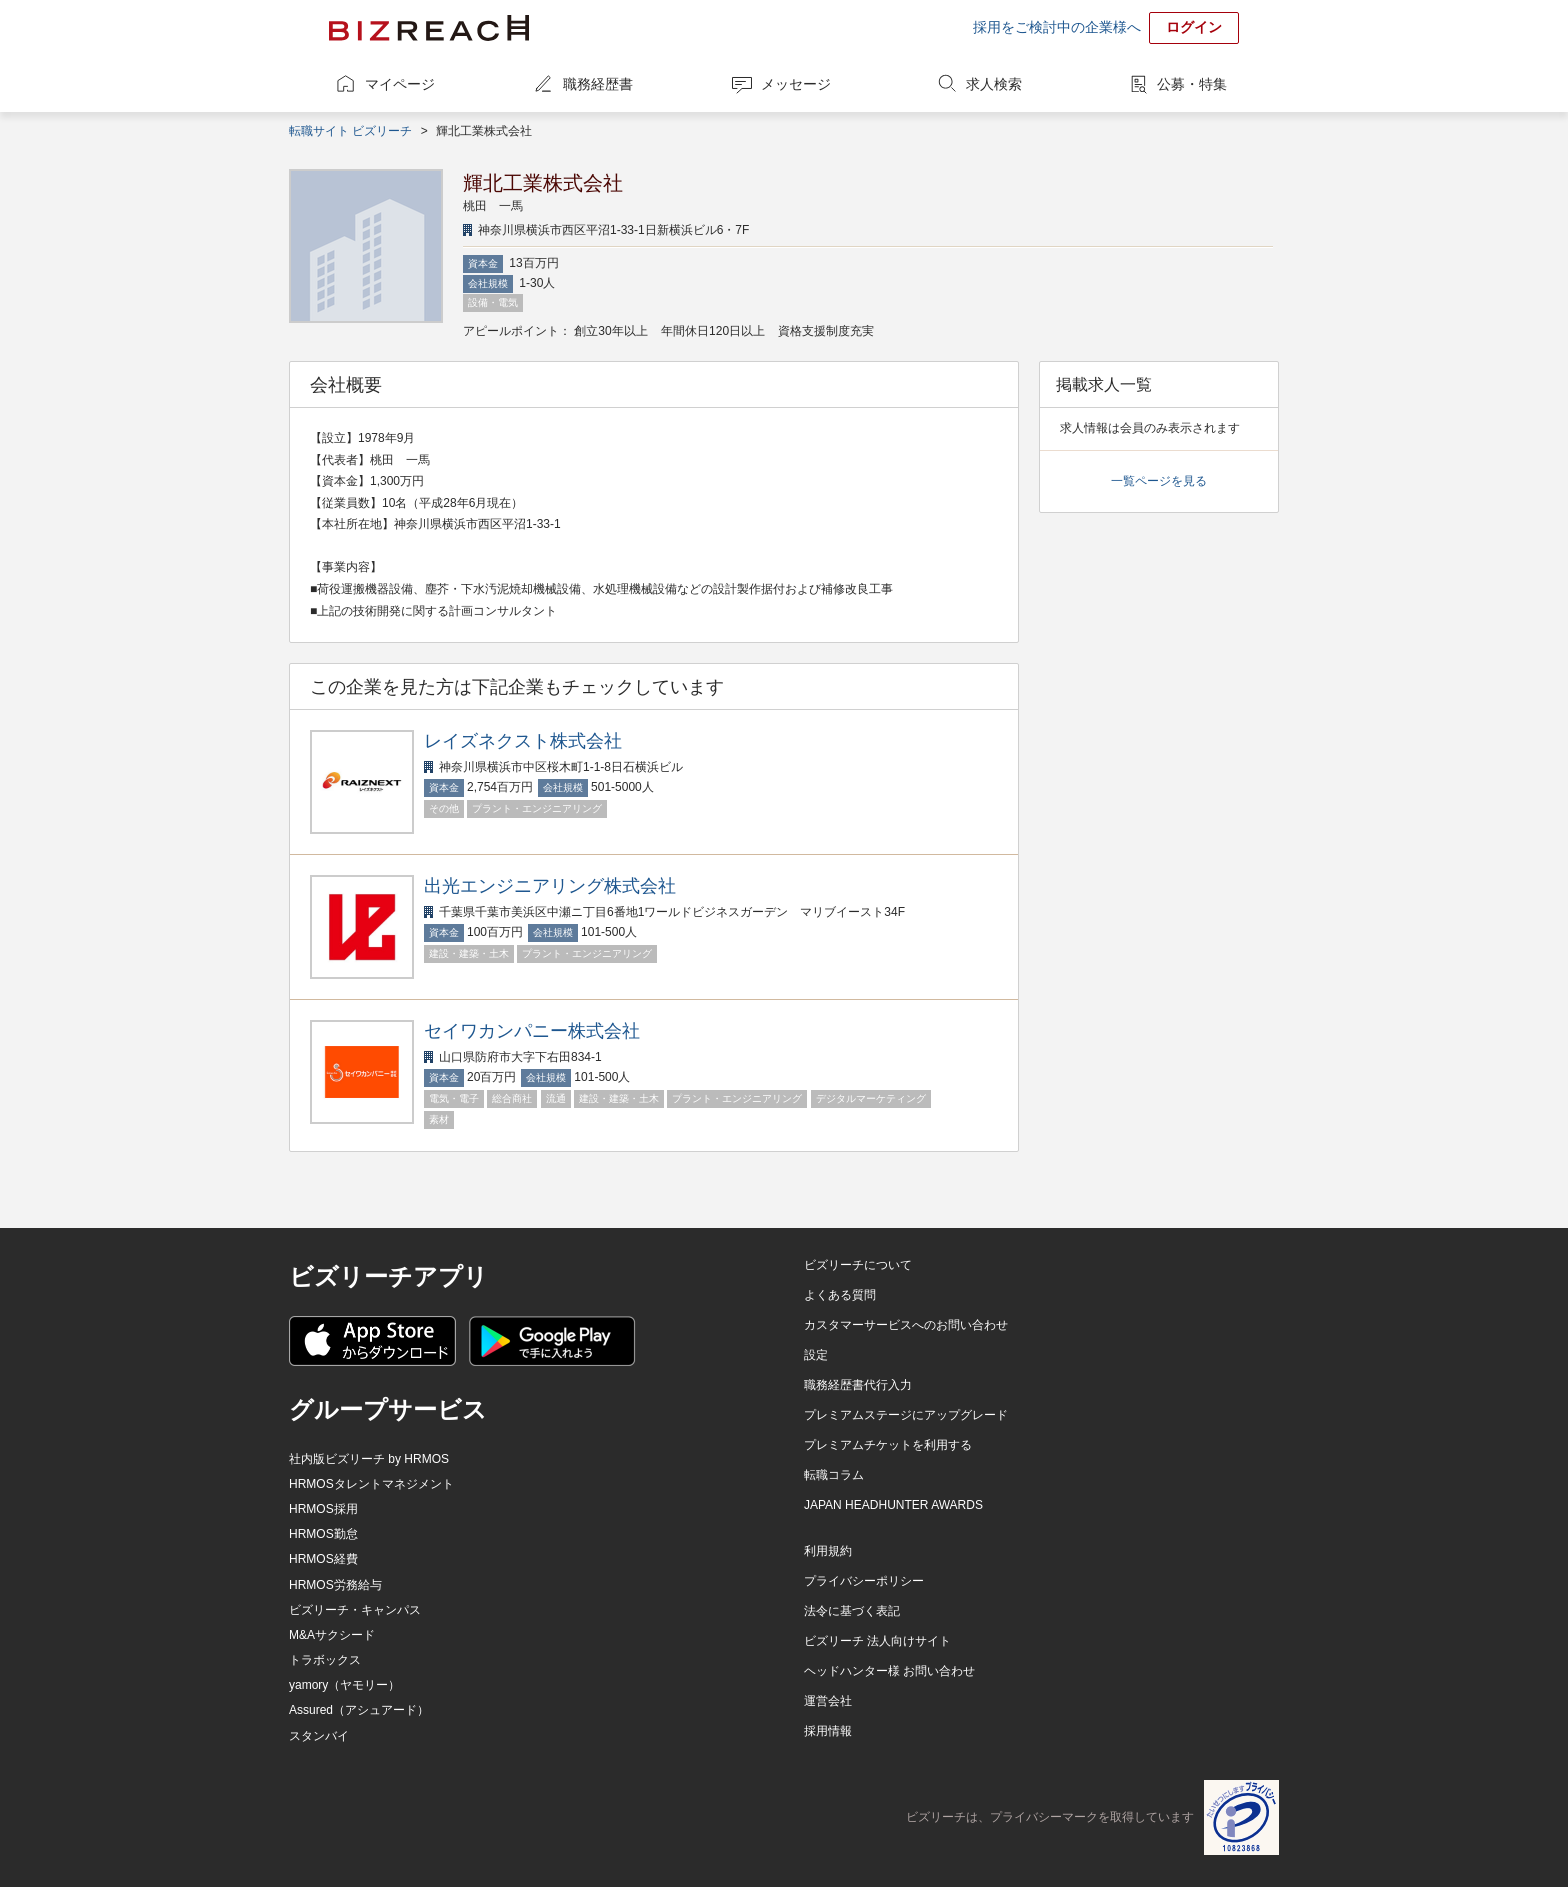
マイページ (400, 84)
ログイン (1194, 27)
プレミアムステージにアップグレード (906, 1415)
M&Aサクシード (332, 1635)
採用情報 (828, 1731)
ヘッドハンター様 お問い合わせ (889, 1671)
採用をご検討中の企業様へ (1057, 27)
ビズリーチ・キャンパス (355, 1610)
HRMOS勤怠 (323, 1534)
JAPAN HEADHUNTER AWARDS (893, 1505)
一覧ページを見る (1159, 481)
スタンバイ (319, 1736)
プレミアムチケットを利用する (888, 1445)
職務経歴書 (598, 84)
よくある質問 (840, 1295)
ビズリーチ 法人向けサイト (877, 1641)
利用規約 (828, 1551)
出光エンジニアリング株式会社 (550, 886)
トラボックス (325, 1660)
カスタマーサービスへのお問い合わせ (906, 1325)
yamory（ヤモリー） (344, 1685)
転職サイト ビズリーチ (350, 131)
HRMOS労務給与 (335, 1585)
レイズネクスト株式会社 (523, 741)
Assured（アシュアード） (359, 1710)
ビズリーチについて (858, 1265)
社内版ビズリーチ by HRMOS (369, 1459)
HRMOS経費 (323, 1559)
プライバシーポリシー (864, 1581)
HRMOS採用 (323, 1509)
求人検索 (994, 84)
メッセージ (796, 84)
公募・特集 (1192, 84)
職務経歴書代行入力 (858, 1385)
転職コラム (834, 1475)
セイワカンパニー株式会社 (532, 1031)
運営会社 (828, 1701)
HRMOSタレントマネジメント (371, 1484)
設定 (816, 1355)
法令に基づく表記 (852, 1611)
